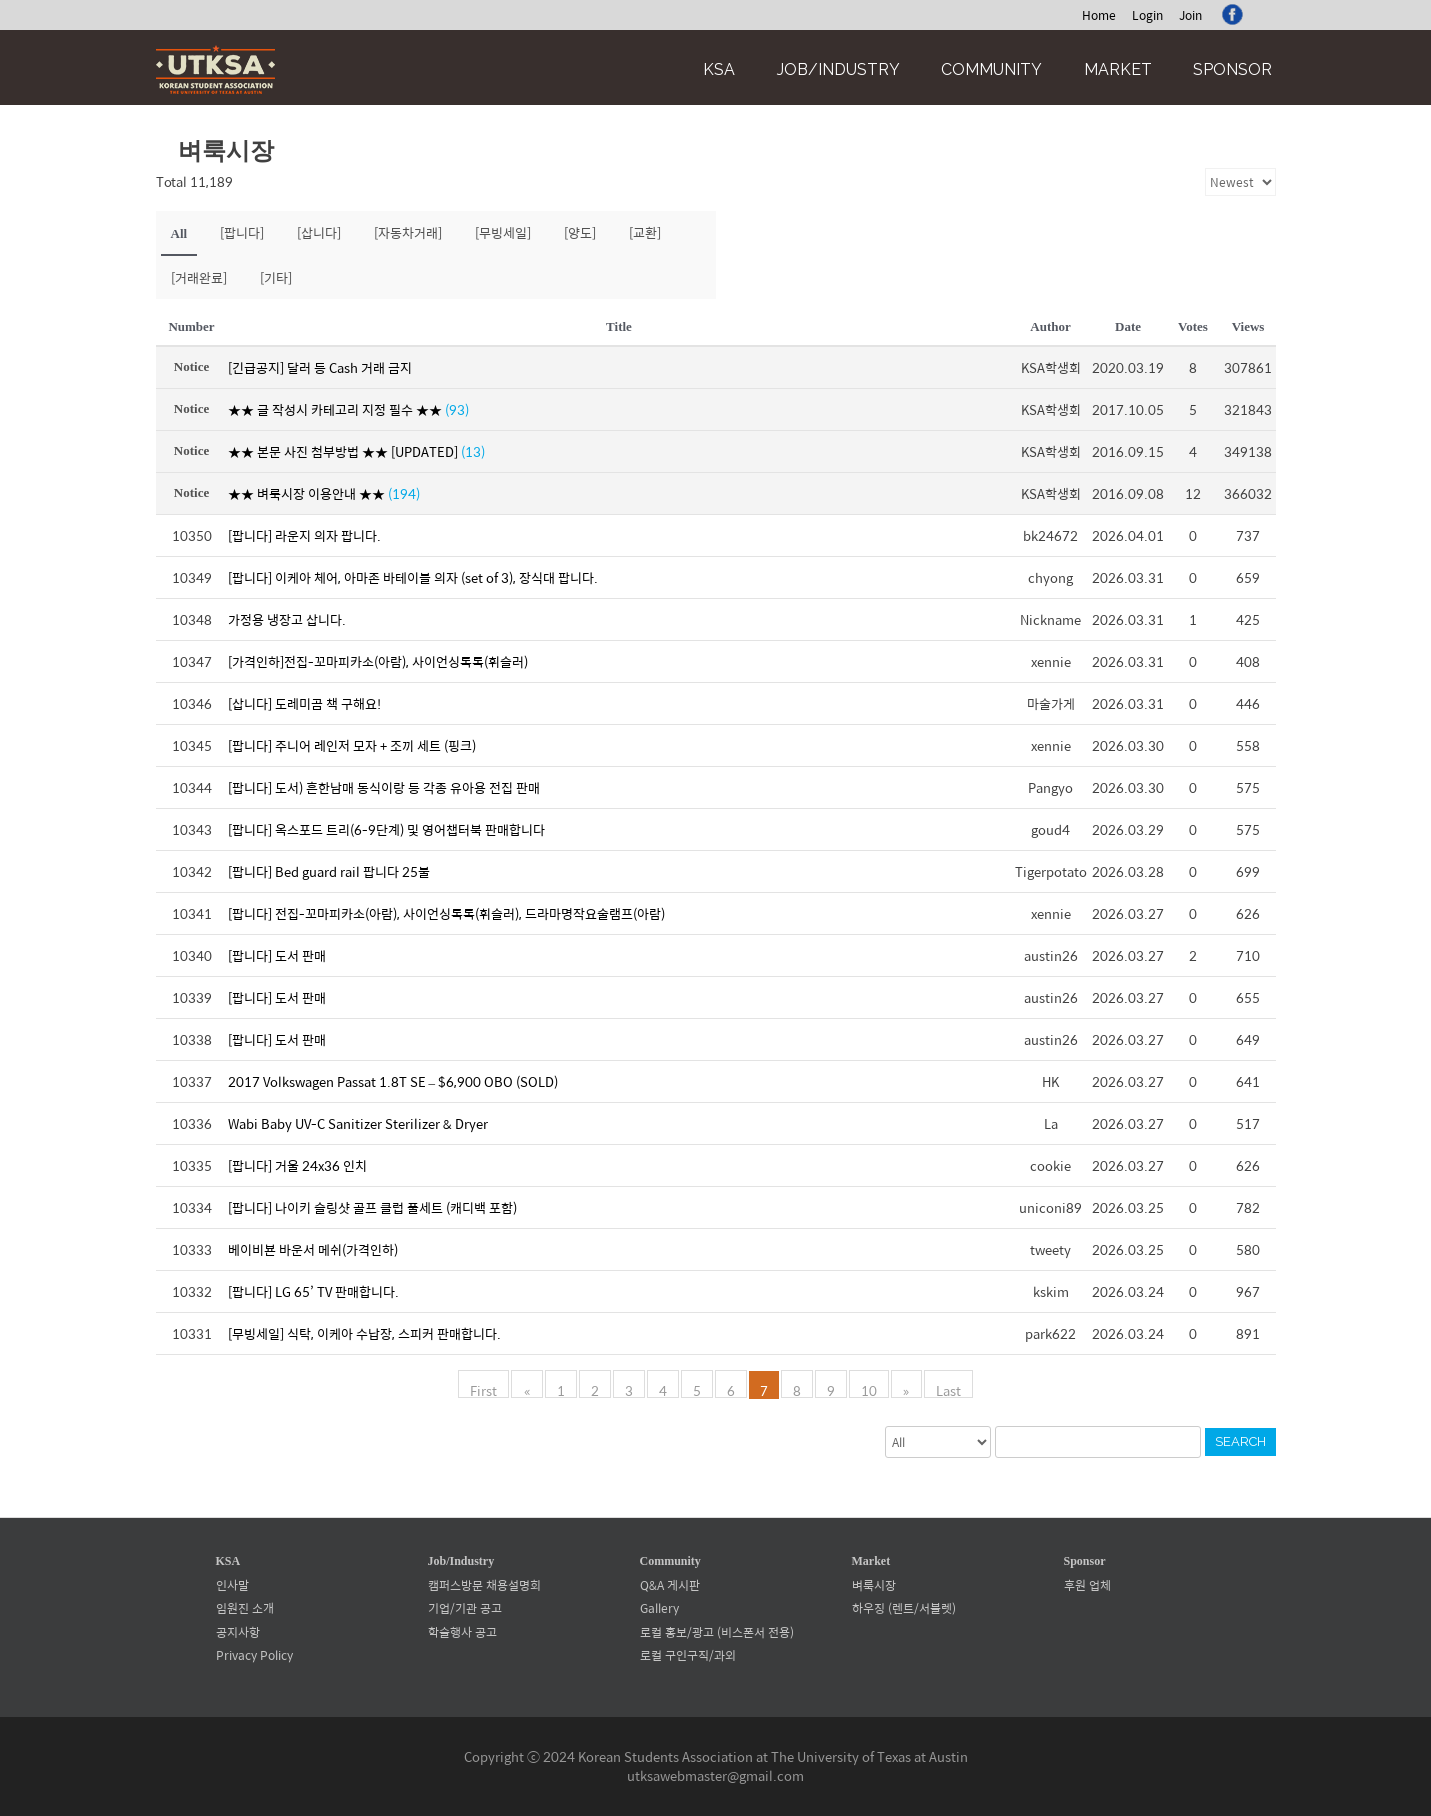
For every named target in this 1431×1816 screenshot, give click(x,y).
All (179, 233)
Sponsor (1232, 69)
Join (1190, 15)
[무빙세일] (503, 232)
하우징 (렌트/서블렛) (904, 1608)
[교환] (645, 232)
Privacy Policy (254, 1655)
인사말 (232, 1585)
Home (1099, 15)
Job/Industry (838, 69)
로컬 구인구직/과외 (688, 1655)
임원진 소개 (245, 1608)
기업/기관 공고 (465, 1608)
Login (1147, 15)
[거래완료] (199, 277)
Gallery (659, 1608)
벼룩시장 (874, 1585)
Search (1240, 1441)
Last (947, 1389)
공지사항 (238, 1632)
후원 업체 (1087, 1585)
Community (991, 69)
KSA (719, 69)
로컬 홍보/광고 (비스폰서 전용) (717, 1632)
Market (1118, 69)
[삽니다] (319, 232)
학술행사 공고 (462, 1632)
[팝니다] (242, 232)
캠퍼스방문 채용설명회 (484, 1585)
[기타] (276, 277)
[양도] (580, 232)
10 (869, 1389)
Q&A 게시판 (670, 1585)
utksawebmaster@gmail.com (715, 1775)
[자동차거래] (408, 232)
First (485, 1389)
